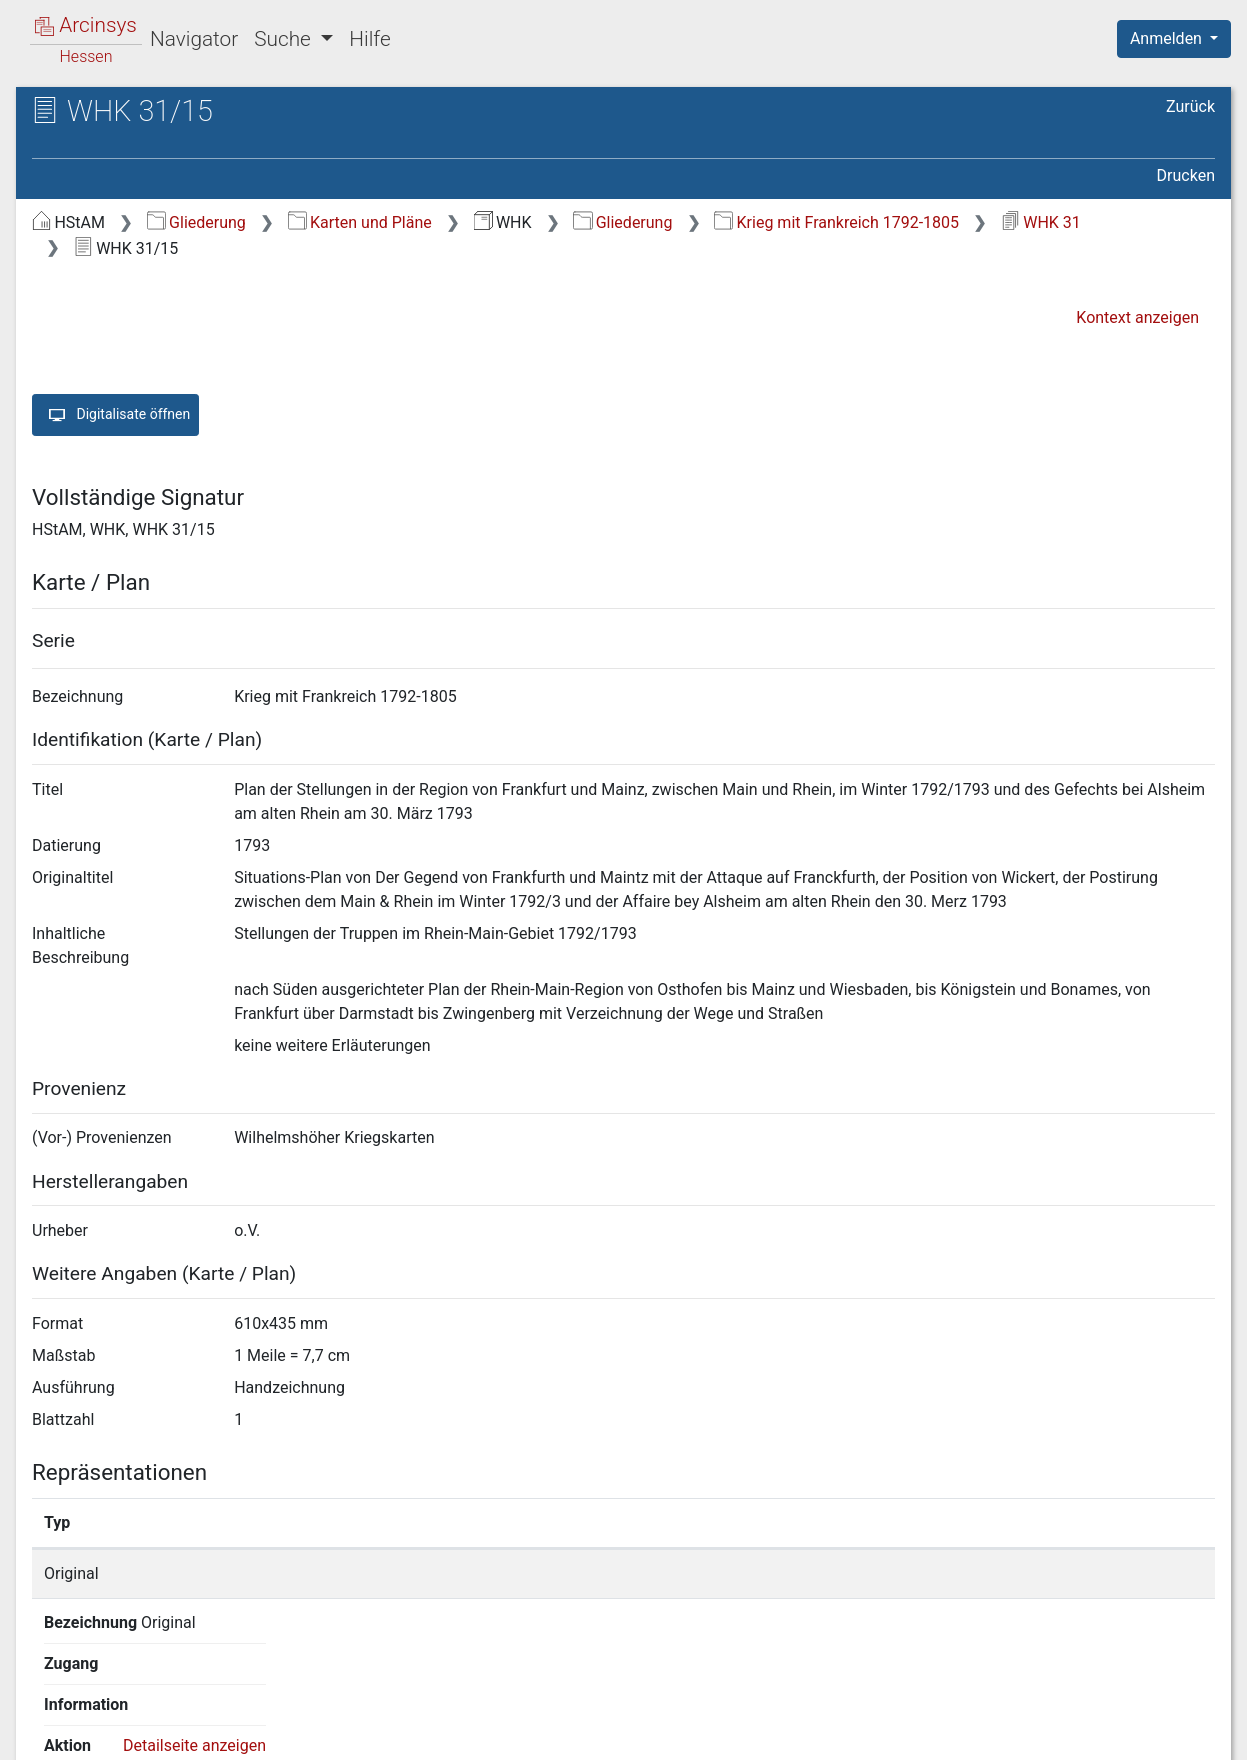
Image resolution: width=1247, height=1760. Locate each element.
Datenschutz (880, 1733)
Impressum (1180, 1733)
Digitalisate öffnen (115, 415)
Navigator (194, 39)
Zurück (1190, 106)
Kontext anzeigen (1137, 317)
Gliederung (196, 222)
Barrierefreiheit (1033, 1733)
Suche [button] (285, 39)
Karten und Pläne (360, 222)
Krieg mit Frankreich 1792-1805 (836, 222)
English (46, 1718)
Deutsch (120, 1718)
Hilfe (369, 39)
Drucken (1186, 175)
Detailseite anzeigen (986, 1573)
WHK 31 (1041, 222)
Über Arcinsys (731, 1733)
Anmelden (1168, 38)
